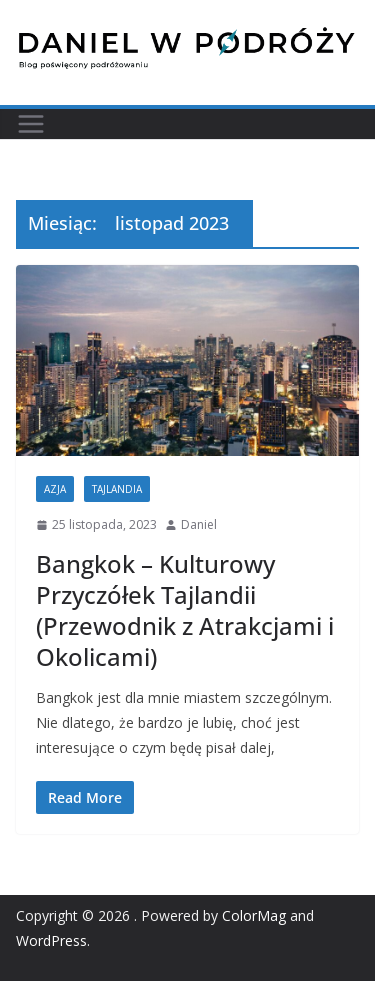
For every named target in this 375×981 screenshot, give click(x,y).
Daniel (199, 524)
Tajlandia (117, 489)
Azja (55, 489)
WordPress (51, 940)
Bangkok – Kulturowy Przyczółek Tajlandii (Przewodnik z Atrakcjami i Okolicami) (185, 610)
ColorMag (254, 915)
